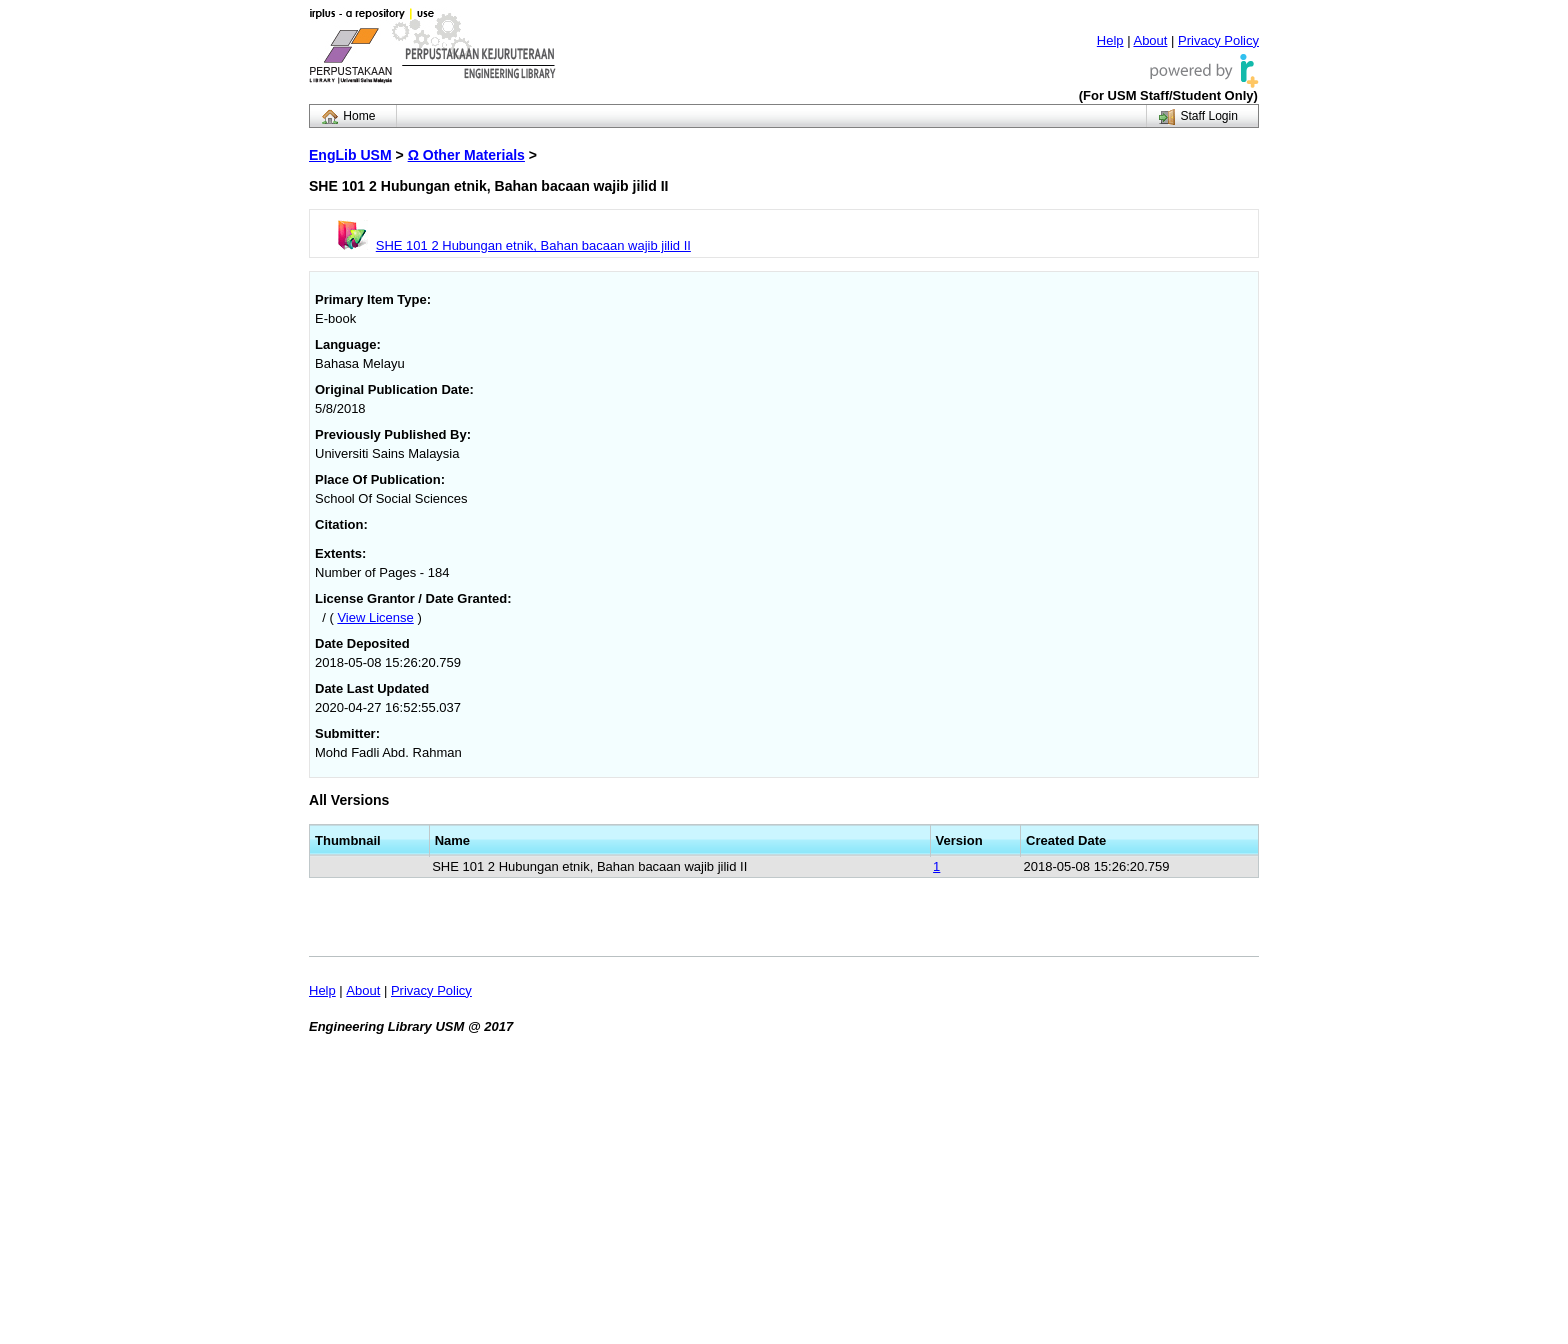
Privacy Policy (1218, 40)
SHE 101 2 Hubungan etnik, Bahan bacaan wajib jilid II (533, 245)
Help (1110, 40)
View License (375, 617)
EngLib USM (350, 155)
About (1150, 40)
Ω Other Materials (466, 155)
